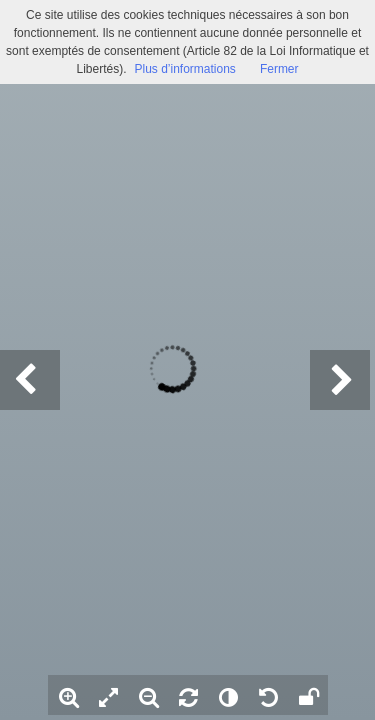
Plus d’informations (184, 69)
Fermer (279, 69)
